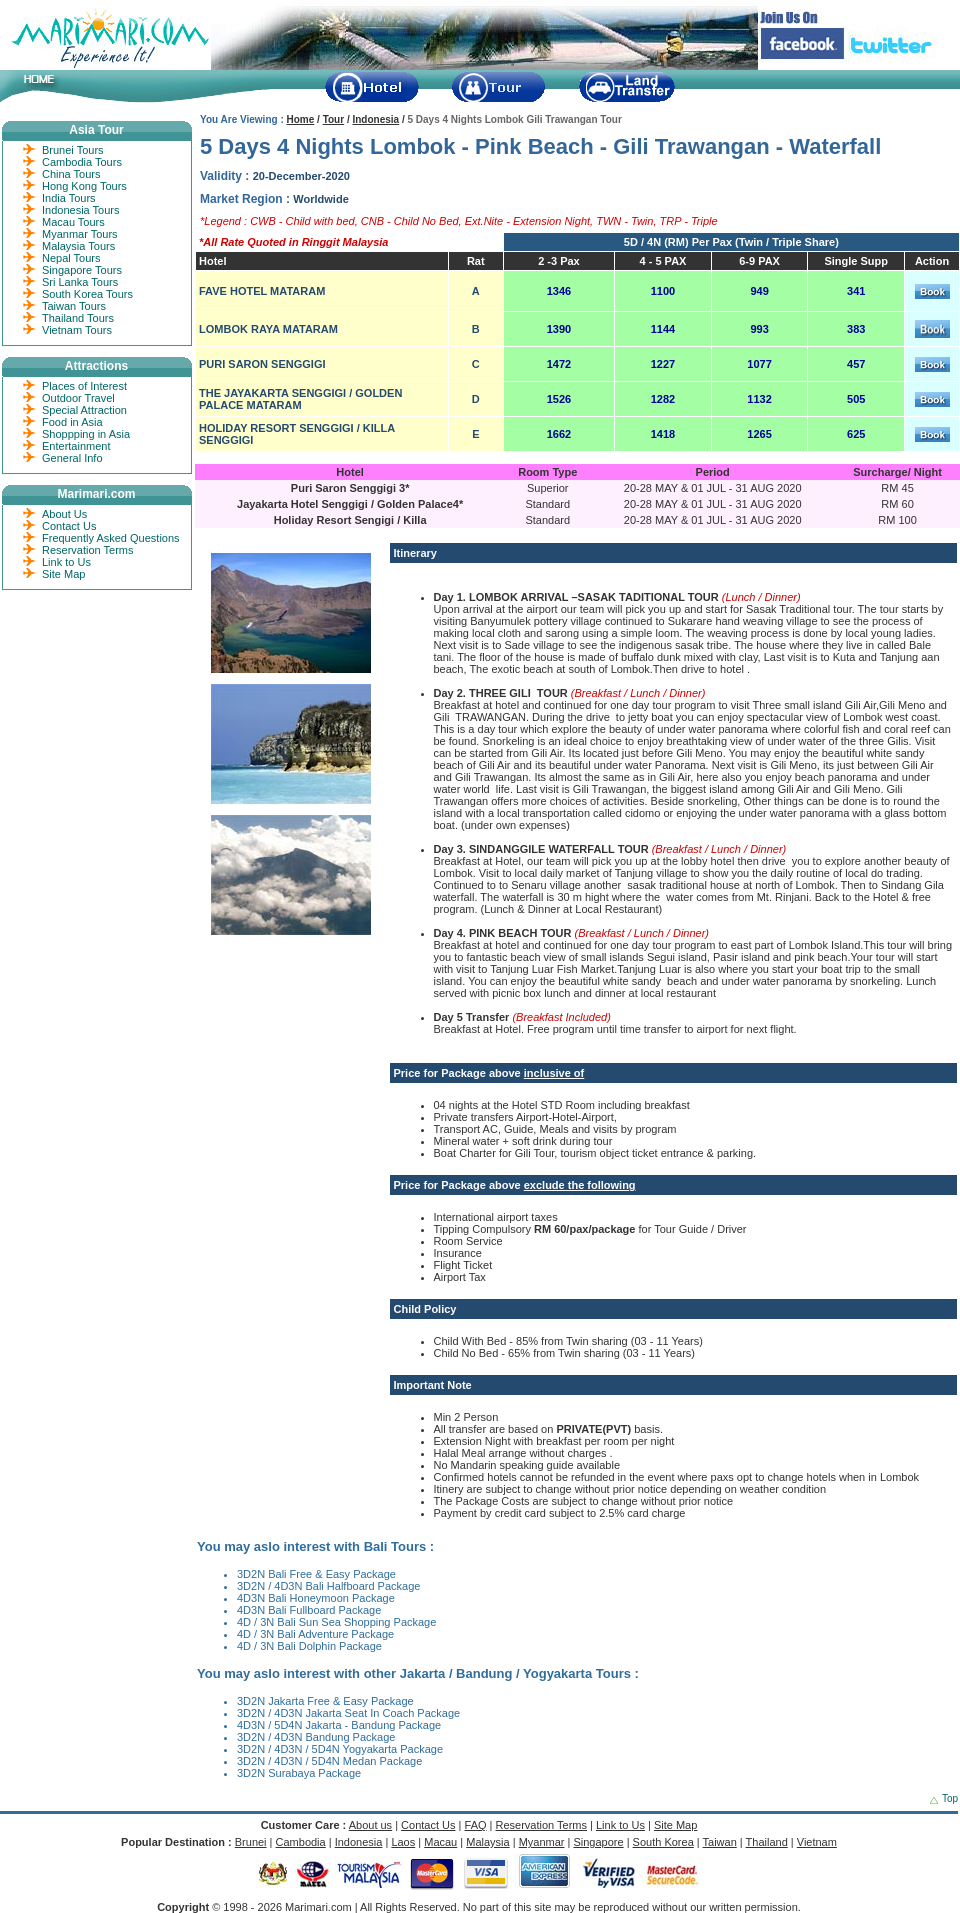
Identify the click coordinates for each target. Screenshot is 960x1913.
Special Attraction (84, 410)
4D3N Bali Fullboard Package (309, 1610)
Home (301, 119)
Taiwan (720, 1842)
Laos (403, 1842)
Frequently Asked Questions (111, 538)
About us (370, 1825)
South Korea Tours (87, 294)
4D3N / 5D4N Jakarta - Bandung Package (339, 1725)
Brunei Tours (73, 150)
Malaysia (487, 1842)
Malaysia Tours (78, 246)
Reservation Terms (88, 550)
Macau (440, 1842)
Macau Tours (73, 222)
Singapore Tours (82, 270)
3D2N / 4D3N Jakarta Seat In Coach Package (348, 1713)
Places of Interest (84, 386)
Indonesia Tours (80, 210)
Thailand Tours (78, 318)
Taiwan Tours (74, 306)
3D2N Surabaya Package (299, 1773)
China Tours (71, 174)
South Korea (663, 1842)
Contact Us (69, 526)
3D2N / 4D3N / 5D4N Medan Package (329, 1761)
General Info (72, 458)
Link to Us (66, 562)
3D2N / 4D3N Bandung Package (316, 1737)
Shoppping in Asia (86, 434)
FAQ (476, 1825)
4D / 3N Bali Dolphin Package (309, 1646)
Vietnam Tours (77, 330)
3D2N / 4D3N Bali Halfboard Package (328, 1586)
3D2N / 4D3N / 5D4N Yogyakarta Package (340, 1749)
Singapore (598, 1842)
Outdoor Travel (78, 398)
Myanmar (542, 1842)
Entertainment (76, 446)
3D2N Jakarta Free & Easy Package (325, 1701)
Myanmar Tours (80, 234)
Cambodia (301, 1842)
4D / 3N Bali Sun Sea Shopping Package (336, 1622)
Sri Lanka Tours (80, 282)
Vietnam (817, 1842)
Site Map (63, 574)
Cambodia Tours (82, 162)
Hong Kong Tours (84, 186)
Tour (333, 119)
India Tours (69, 198)
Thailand (767, 1842)
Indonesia (375, 119)
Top (950, 1798)
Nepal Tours (71, 258)
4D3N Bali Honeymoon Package (316, 1598)
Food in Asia (72, 422)
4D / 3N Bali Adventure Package (315, 1634)
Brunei (251, 1842)
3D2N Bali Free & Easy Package (316, 1574)
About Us (64, 514)
